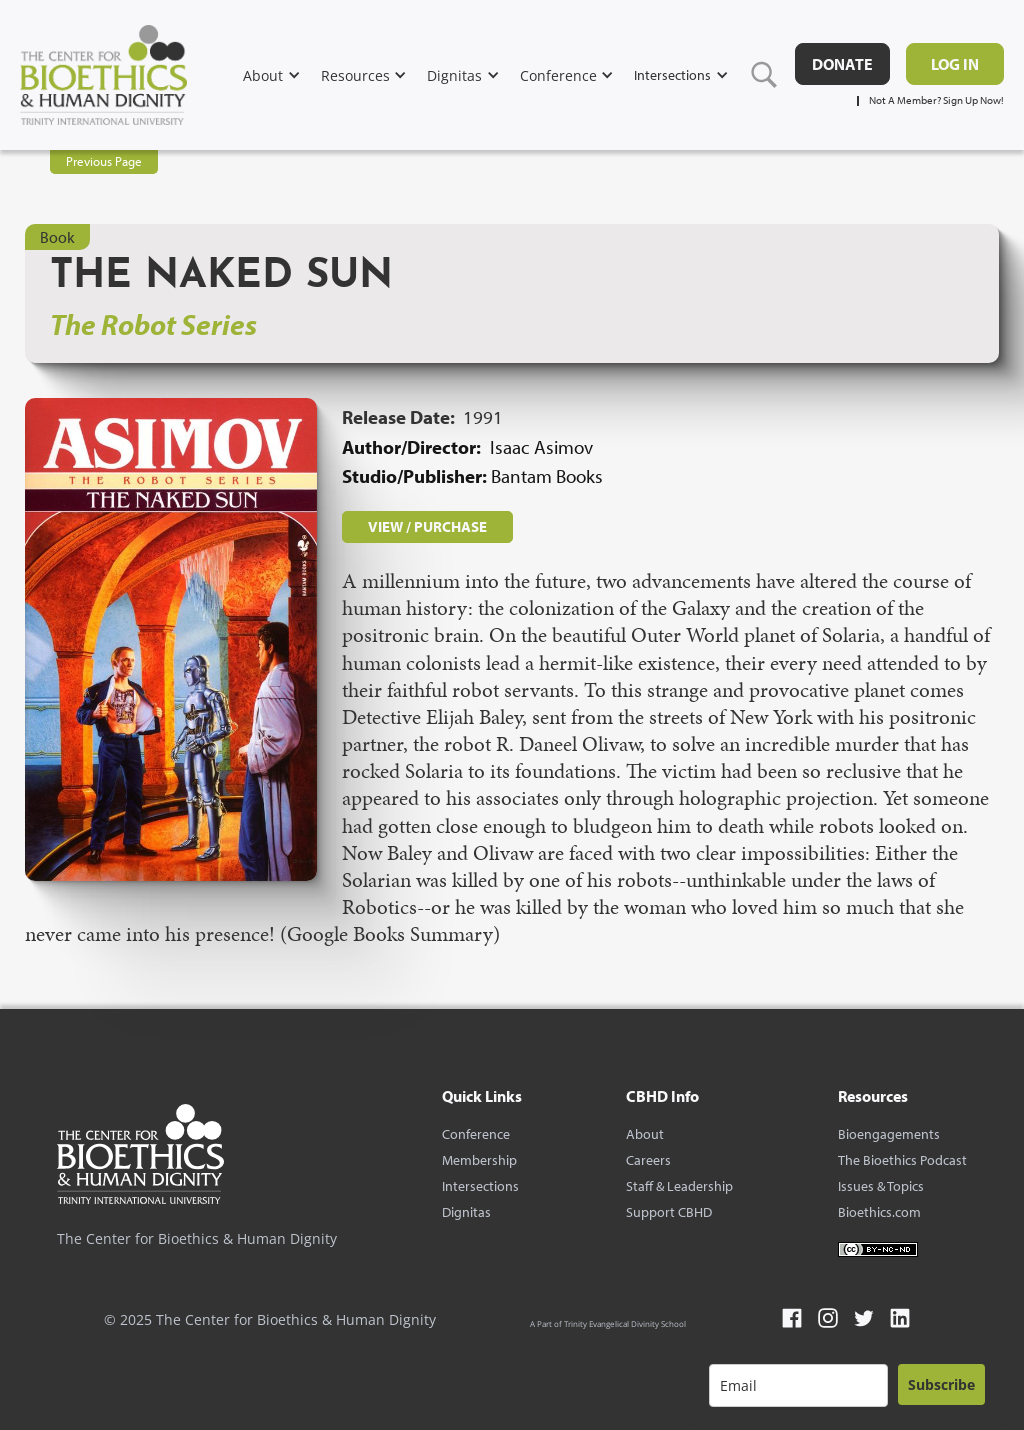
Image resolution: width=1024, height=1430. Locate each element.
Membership (479, 1160)
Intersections (480, 1186)
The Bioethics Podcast (902, 1160)
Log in (955, 64)
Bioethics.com (879, 1212)
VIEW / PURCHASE (427, 526)
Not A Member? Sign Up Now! (936, 100)
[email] (798, 1385)
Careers (648, 1160)
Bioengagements (889, 1134)
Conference (476, 1134)
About (645, 1134)
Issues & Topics (881, 1186)
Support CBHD (669, 1212)
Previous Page (104, 161)
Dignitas (466, 1212)
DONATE (842, 64)
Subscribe (941, 1384)
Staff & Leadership (679, 1186)
